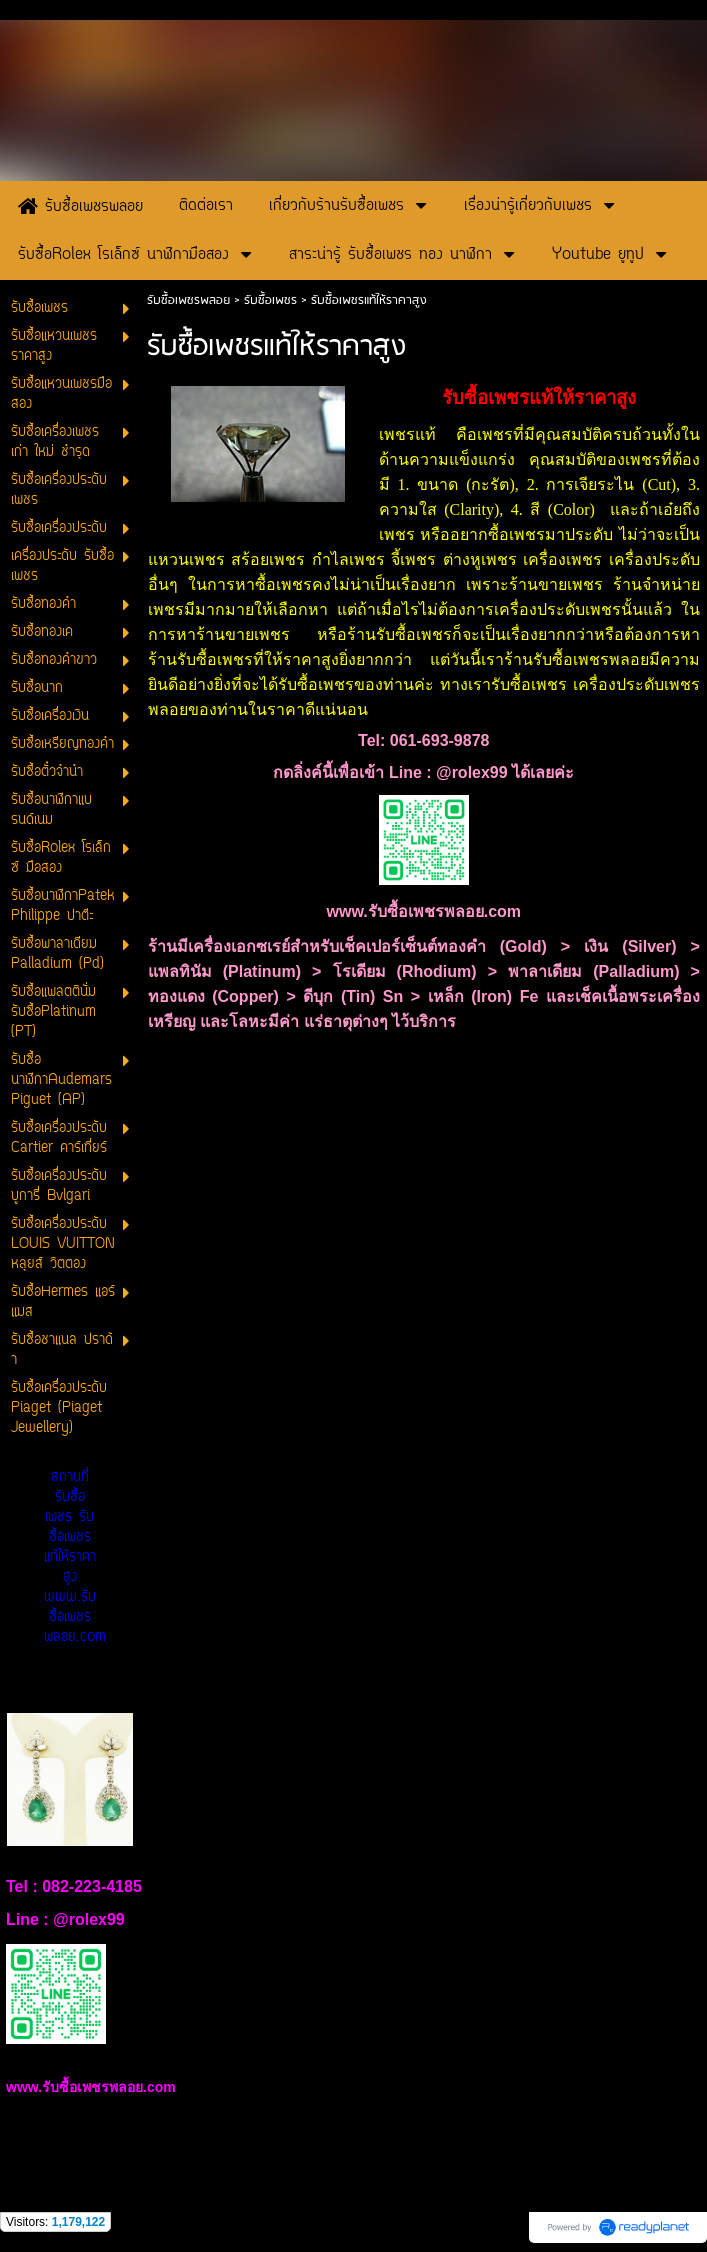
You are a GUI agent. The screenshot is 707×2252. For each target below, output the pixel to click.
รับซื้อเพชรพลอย (188, 300)
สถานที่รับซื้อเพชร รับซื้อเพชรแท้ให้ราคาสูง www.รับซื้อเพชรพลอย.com (75, 1557)
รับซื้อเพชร (270, 300)
